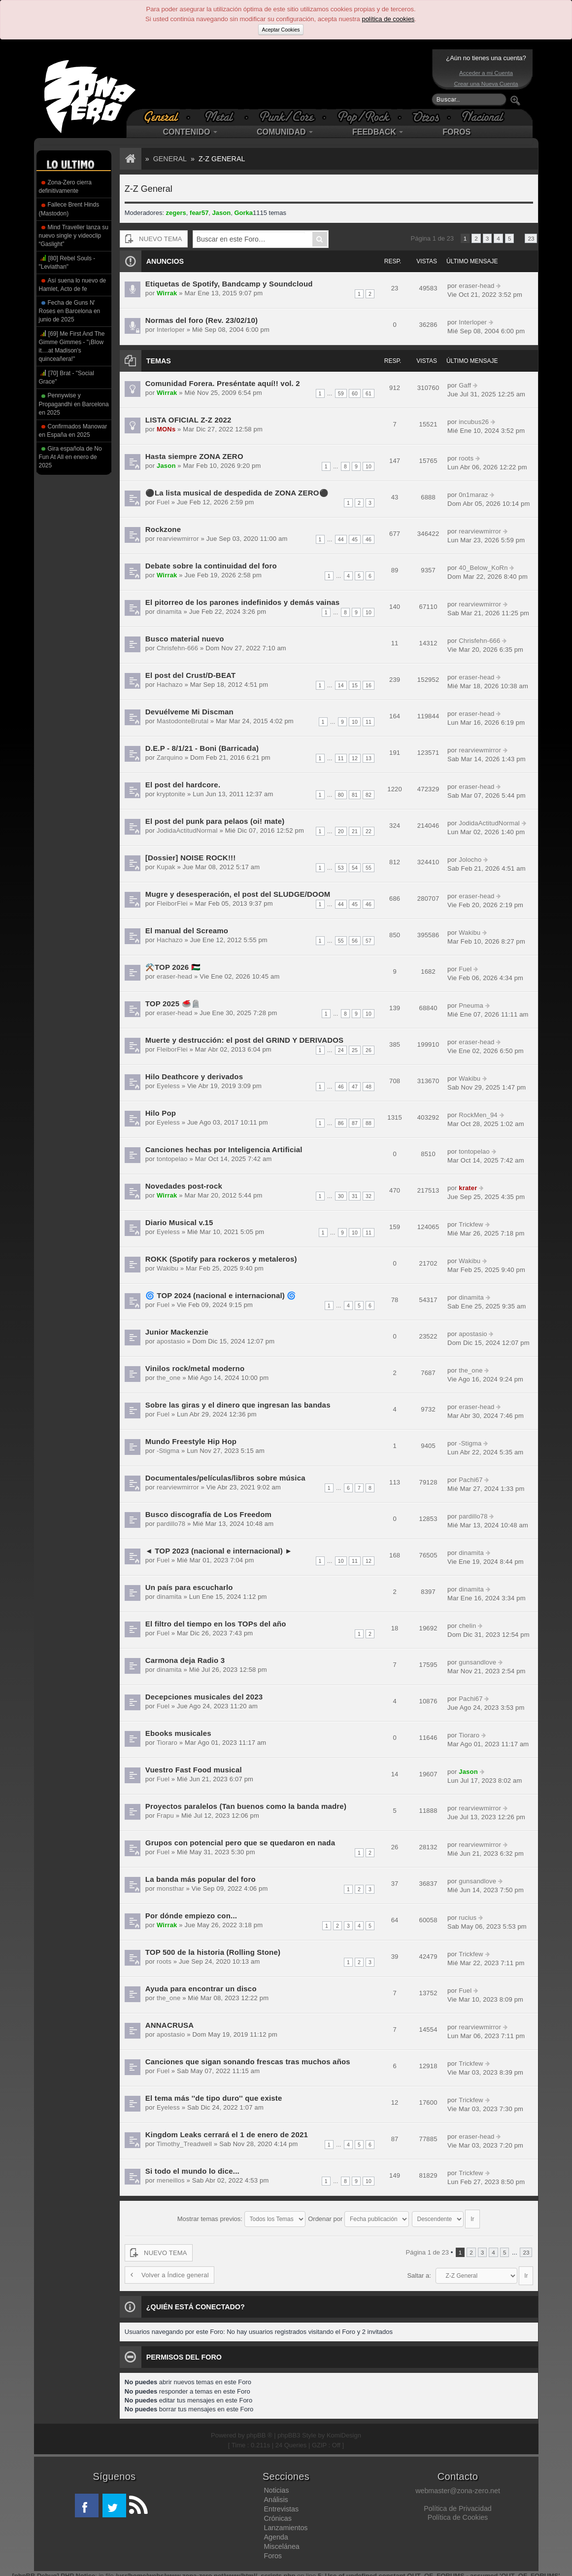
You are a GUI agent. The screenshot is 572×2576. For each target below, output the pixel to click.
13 (368, 758)
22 (368, 831)
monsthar (169, 1888)
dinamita (168, 611)
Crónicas (277, 2513)
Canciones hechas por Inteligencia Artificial (221, 1149)
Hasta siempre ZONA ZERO (193, 456)
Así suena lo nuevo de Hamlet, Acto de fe (72, 284)
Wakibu (468, 932)
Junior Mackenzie (176, 1332)
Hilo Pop (160, 1113)
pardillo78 (170, 1523)
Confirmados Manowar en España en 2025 (73, 430)
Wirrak (166, 293)
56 (355, 941)
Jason (221, 212)
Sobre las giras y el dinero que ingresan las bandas (235, 1405)
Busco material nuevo (183, 639)
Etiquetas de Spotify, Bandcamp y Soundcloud (226, 284)
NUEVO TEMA (153, 239)
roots (465, 458)
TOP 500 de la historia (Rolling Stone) (211, 1952)
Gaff (464, 385)
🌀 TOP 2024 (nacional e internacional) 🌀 (219, 1295)
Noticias (276, 2485)
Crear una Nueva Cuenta (486, 83)
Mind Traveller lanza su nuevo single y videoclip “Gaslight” (73, 235)
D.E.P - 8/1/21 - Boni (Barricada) (200, 748)
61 (368, 393)
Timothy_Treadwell (183, 2144)
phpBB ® (259, 2430)
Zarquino (168, 757)
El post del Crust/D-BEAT (189, 675)
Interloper (169, 329)
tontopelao (171, 1159)
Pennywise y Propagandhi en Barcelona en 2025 (74, 404)
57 (368, 941)
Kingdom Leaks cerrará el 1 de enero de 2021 (224, 2134)
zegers (176, 212)
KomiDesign (344, 2430)
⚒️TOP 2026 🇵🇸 (172, 967)
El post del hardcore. (181, 784)
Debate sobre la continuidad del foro (209, 566)
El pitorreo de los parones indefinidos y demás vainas (240, 602)
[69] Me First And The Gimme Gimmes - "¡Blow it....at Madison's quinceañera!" (72, 345)
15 (355, 685)
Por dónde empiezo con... (190, 1915)
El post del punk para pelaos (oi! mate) (213, 821)
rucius (466, 1917)
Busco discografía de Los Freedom (207, 1514)
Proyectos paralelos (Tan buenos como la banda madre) (243, 1806)
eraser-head (475, 285)
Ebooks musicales (177, 1733)
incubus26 (472, 421)
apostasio (170, 1341)
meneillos (169, 2180)
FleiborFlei (171, 903)
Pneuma (470, 1005)
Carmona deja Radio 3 (184, 1660)
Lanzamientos (285, 2523)
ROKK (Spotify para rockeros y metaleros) (219, 1259)
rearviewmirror (176, 538)
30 (341, 1196)
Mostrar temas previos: (241, 2216)
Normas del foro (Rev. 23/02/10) (200, 320)
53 (341, 868)
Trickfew (470, 1224)
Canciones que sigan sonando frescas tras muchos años (245, 2061)
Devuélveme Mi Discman (188, 711)
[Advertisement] (284, 79)
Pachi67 (469, 1479)
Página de (432, 238)
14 (341, 685)
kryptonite (170, 794)
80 (341, 795)
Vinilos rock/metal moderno (193, 1368)
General (170, 159)
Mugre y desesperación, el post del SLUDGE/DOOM (235, 894)
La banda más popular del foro (199, 1879)
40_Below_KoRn (482, 567)
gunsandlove (476, 1662)
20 (341, 831)
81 (355, 795)
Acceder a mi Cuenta (486, 73)
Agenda (276, 2532)
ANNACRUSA (169, 2025)
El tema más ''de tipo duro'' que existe (211, 2098)
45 (355, 539)
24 (341, 1050)
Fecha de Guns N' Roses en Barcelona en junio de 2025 (70, 311)
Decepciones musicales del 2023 (202, 1697)
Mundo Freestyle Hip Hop (190, 1441)
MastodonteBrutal (181, 721)
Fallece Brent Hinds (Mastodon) (69, 208)
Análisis (276, 2495)
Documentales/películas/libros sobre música (223, 1478)
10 (368, 466)
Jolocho (469, 859)
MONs (165, 429)
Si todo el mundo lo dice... (191, 2171)
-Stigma (167, 1450)
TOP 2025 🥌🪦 (172, 1003)
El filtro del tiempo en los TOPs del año (213, 1624)
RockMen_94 (477, 1115)
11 (368, 722)
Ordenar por (358, 2216)
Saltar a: (419, 2270)
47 (355, 1087)
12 (355, 758)
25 (355, 1050)
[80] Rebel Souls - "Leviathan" (67, 262)
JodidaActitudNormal (185, 830)
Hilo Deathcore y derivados (192, 1076)
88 (368, 1123)
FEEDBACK (377, 132)
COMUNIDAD (285, 132)
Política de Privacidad (457, 2503)
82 (368, 795)
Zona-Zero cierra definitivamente (65, 186)
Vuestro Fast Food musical (192, 1769)
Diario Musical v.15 (178, 1222)
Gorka (243, 212)
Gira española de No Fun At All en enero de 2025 (70, 457)
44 (341, 539)
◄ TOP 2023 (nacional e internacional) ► (217, 1551)
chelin (466, 1625)
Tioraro (166, 1742)
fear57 (199, 212)
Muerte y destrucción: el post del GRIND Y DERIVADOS (242, 1040)
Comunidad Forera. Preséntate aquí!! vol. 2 (220, 383)
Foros (273, 2551)
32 (368, 1196)
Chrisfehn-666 (176, 648)
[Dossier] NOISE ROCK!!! (189, 857)
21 (355, 831)
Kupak (165, 867)
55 (368, 868)
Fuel (162, 502)
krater (467, 1188)
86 (341, 1123)
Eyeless (167, 1086)
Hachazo (168, 684)
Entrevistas (281, 2504)
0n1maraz (472, 494)
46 (368, 539)
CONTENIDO (190, 132)
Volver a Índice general (168, 2270)
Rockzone (162, 529)
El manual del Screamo (185, 930)
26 (368, 1050)
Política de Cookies (458, 2512)
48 (368, 1087)
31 (355, 1196)
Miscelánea (281, 2541)
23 (531, 238)
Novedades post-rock (183, 1186)
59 (341, 393)
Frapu (164, 1815)
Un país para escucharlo (188, 1587)
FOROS (456, 132)
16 (368, 685)
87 (355, 1123)
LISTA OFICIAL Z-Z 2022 (187, 420)
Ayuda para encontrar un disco (199, 1988)
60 (355, 393)
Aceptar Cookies (281, 30)
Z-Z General (222, 159)
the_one (167, 1377)
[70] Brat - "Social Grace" (66, 377)
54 (355, 868)
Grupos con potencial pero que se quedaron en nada (238, 1842)
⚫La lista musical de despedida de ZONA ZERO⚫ (234, 493)
